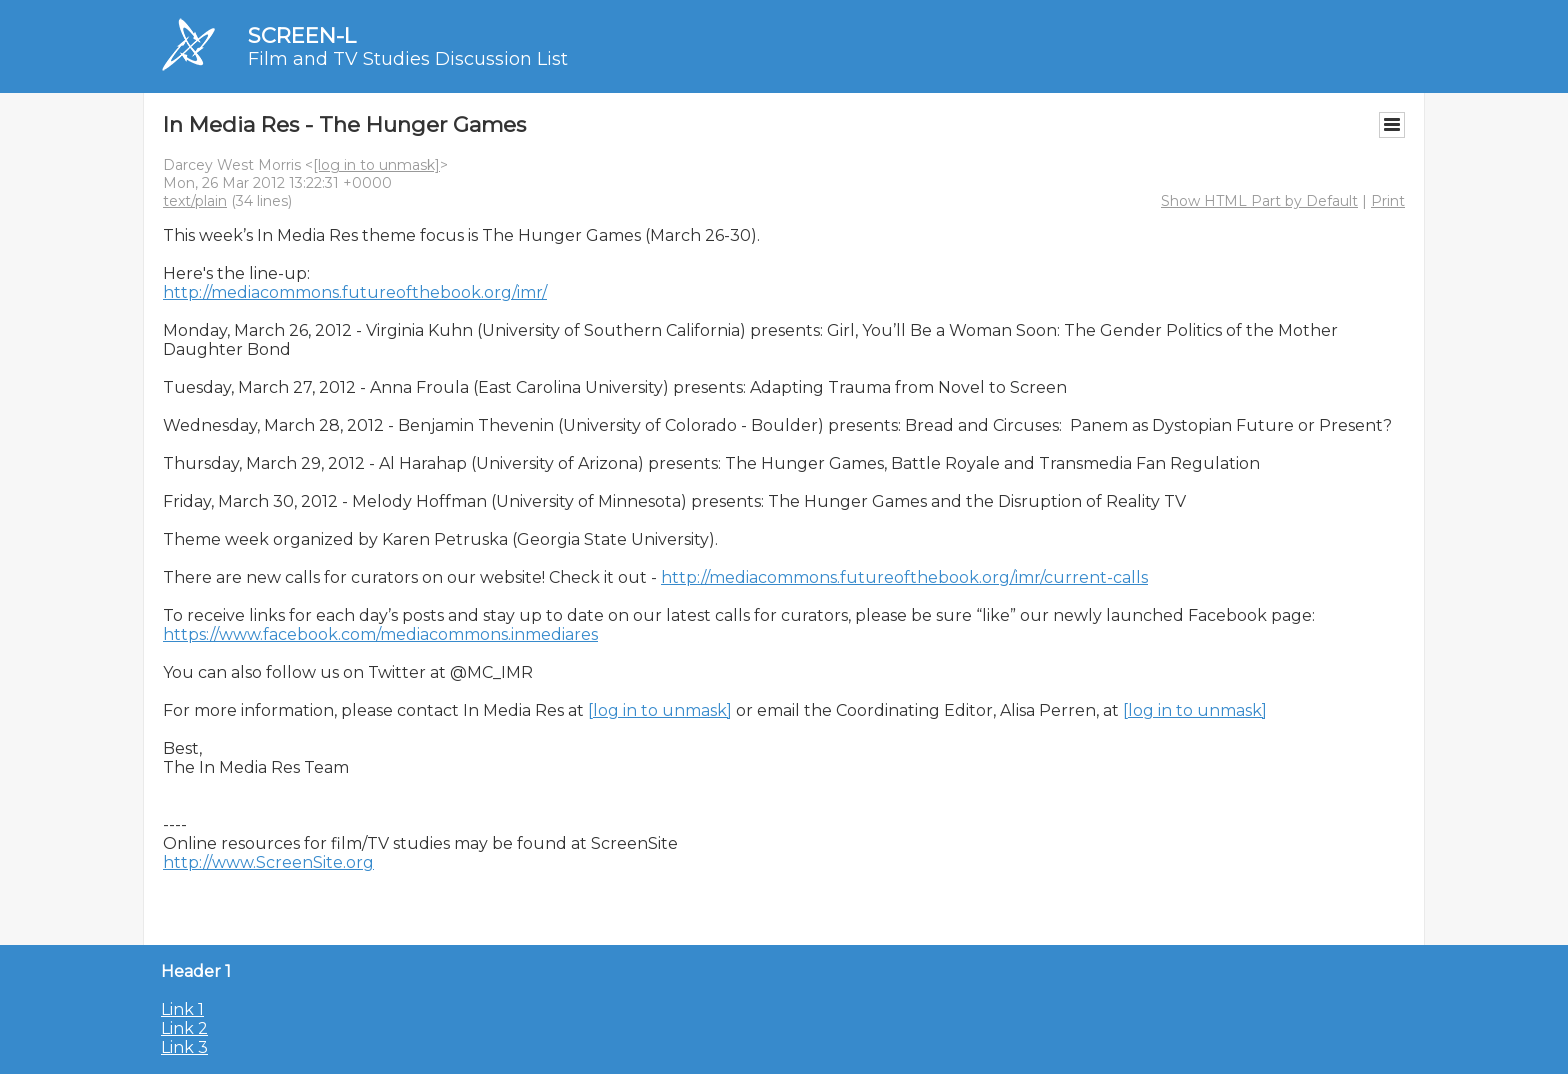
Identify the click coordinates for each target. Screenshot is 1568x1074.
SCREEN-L (302, 35)
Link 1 (182, 1009)
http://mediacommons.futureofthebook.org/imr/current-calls (904, 577)
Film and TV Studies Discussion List (408, 59)
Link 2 (184, 1028)
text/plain (195, 201)
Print (1388, 201)
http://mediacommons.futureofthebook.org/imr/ (355, 292)
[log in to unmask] (376, 165)
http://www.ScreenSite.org (268, 862)
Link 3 (184, 1047)
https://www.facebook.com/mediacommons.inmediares (380, 634)
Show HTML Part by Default (1259, 201)
